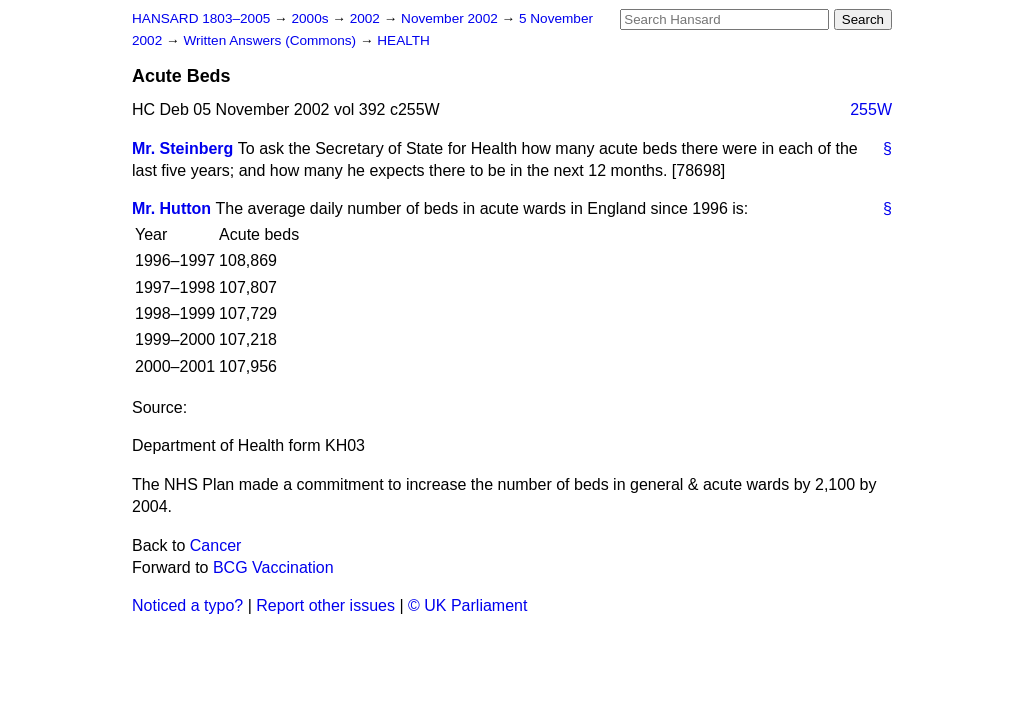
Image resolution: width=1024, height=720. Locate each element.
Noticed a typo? (187, 605)
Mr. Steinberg (182, 148)
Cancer (216, 545)
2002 (367, 18)
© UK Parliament (467, 605)
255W (871, 109)
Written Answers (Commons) (271, 40)
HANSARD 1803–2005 (201, 18)
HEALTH (403, 40)
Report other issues (325, 605)
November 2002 (451, 18)
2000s (311, 18)
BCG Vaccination (273, 567)
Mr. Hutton (171, 208)
